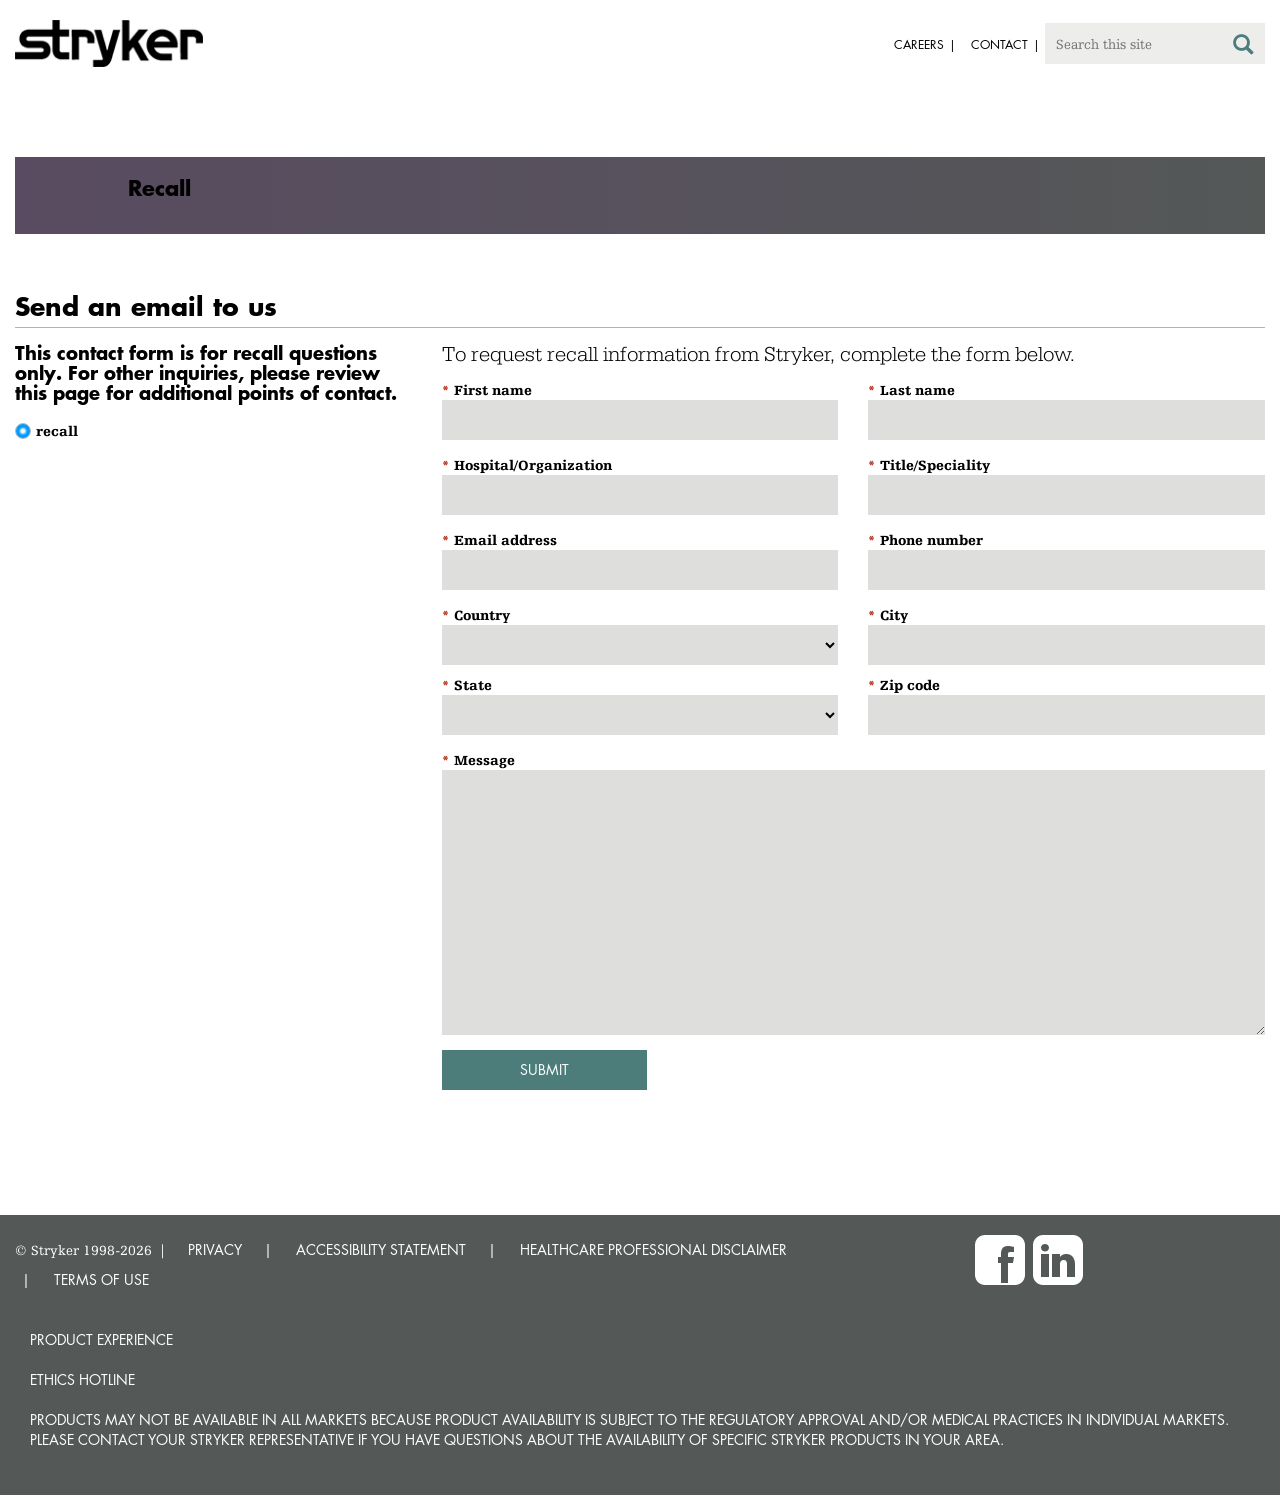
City (894, 615)
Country (482, 615)
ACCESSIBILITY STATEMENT (381, 1249)
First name (493, 390)
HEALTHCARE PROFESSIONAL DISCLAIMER (653, 1249)
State (473, 685)
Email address (505, 540)
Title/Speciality (935, 465)
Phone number (931, 540)
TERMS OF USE (101, 1279)
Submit (544, 1069)
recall (57, 431)
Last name (917, 390)
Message (484, 760)
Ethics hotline (82, 1379)
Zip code (910, 685)
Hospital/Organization (533, 465)
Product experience (101, 1339)
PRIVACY (215, 1249)
